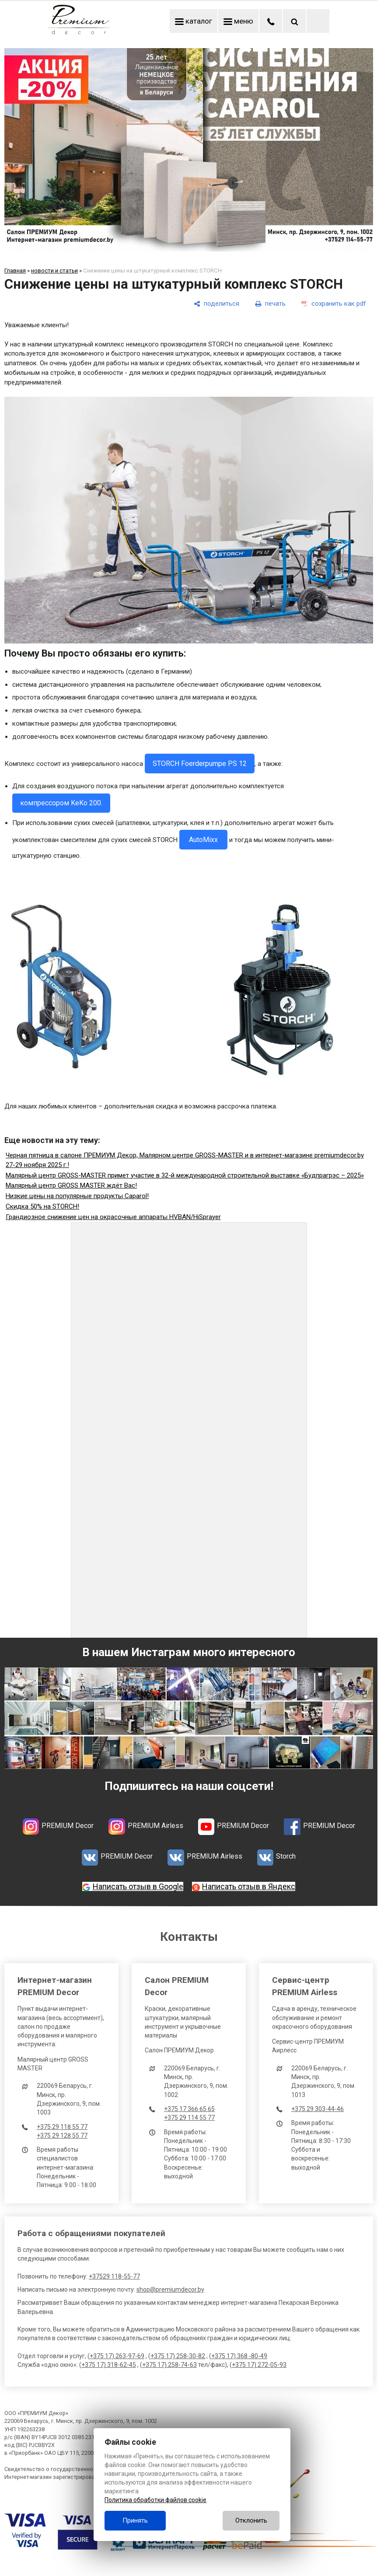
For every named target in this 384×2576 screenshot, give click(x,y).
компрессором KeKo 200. (61, 803)
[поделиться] (216, 304)
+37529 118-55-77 (114, 2276)
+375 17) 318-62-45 (108, 2364)
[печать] (270, 304)
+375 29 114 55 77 (189, 2117)
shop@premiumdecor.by (170, 2289)
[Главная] (78, 32)
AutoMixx (203, 839)
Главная (15, 270)
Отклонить (251, 2520)
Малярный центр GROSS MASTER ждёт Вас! (71, 1185)
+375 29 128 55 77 (62, 2135)
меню (238, 21)
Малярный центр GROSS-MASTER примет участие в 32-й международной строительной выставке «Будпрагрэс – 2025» (185, 1175)
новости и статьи (54, 270)
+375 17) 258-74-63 (169, 2364)
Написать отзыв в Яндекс (248, 1886)
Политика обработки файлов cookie (155, 2499)
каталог (193, 21)
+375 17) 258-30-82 (177, 2355)
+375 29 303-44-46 (317, 2108)
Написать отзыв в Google (138, 1886)
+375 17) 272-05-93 (259, 2364)
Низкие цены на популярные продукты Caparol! (77, 1196)
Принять (135, 2520)
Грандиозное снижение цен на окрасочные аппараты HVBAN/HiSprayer (113, 1217)
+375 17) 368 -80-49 (239, 2355)
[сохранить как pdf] (333, 304)
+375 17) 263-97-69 (117, 2355)
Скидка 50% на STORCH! (42, 1206)
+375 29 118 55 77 (62, 2126)
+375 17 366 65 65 (189, 2108)
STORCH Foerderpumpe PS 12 (200, 763)
